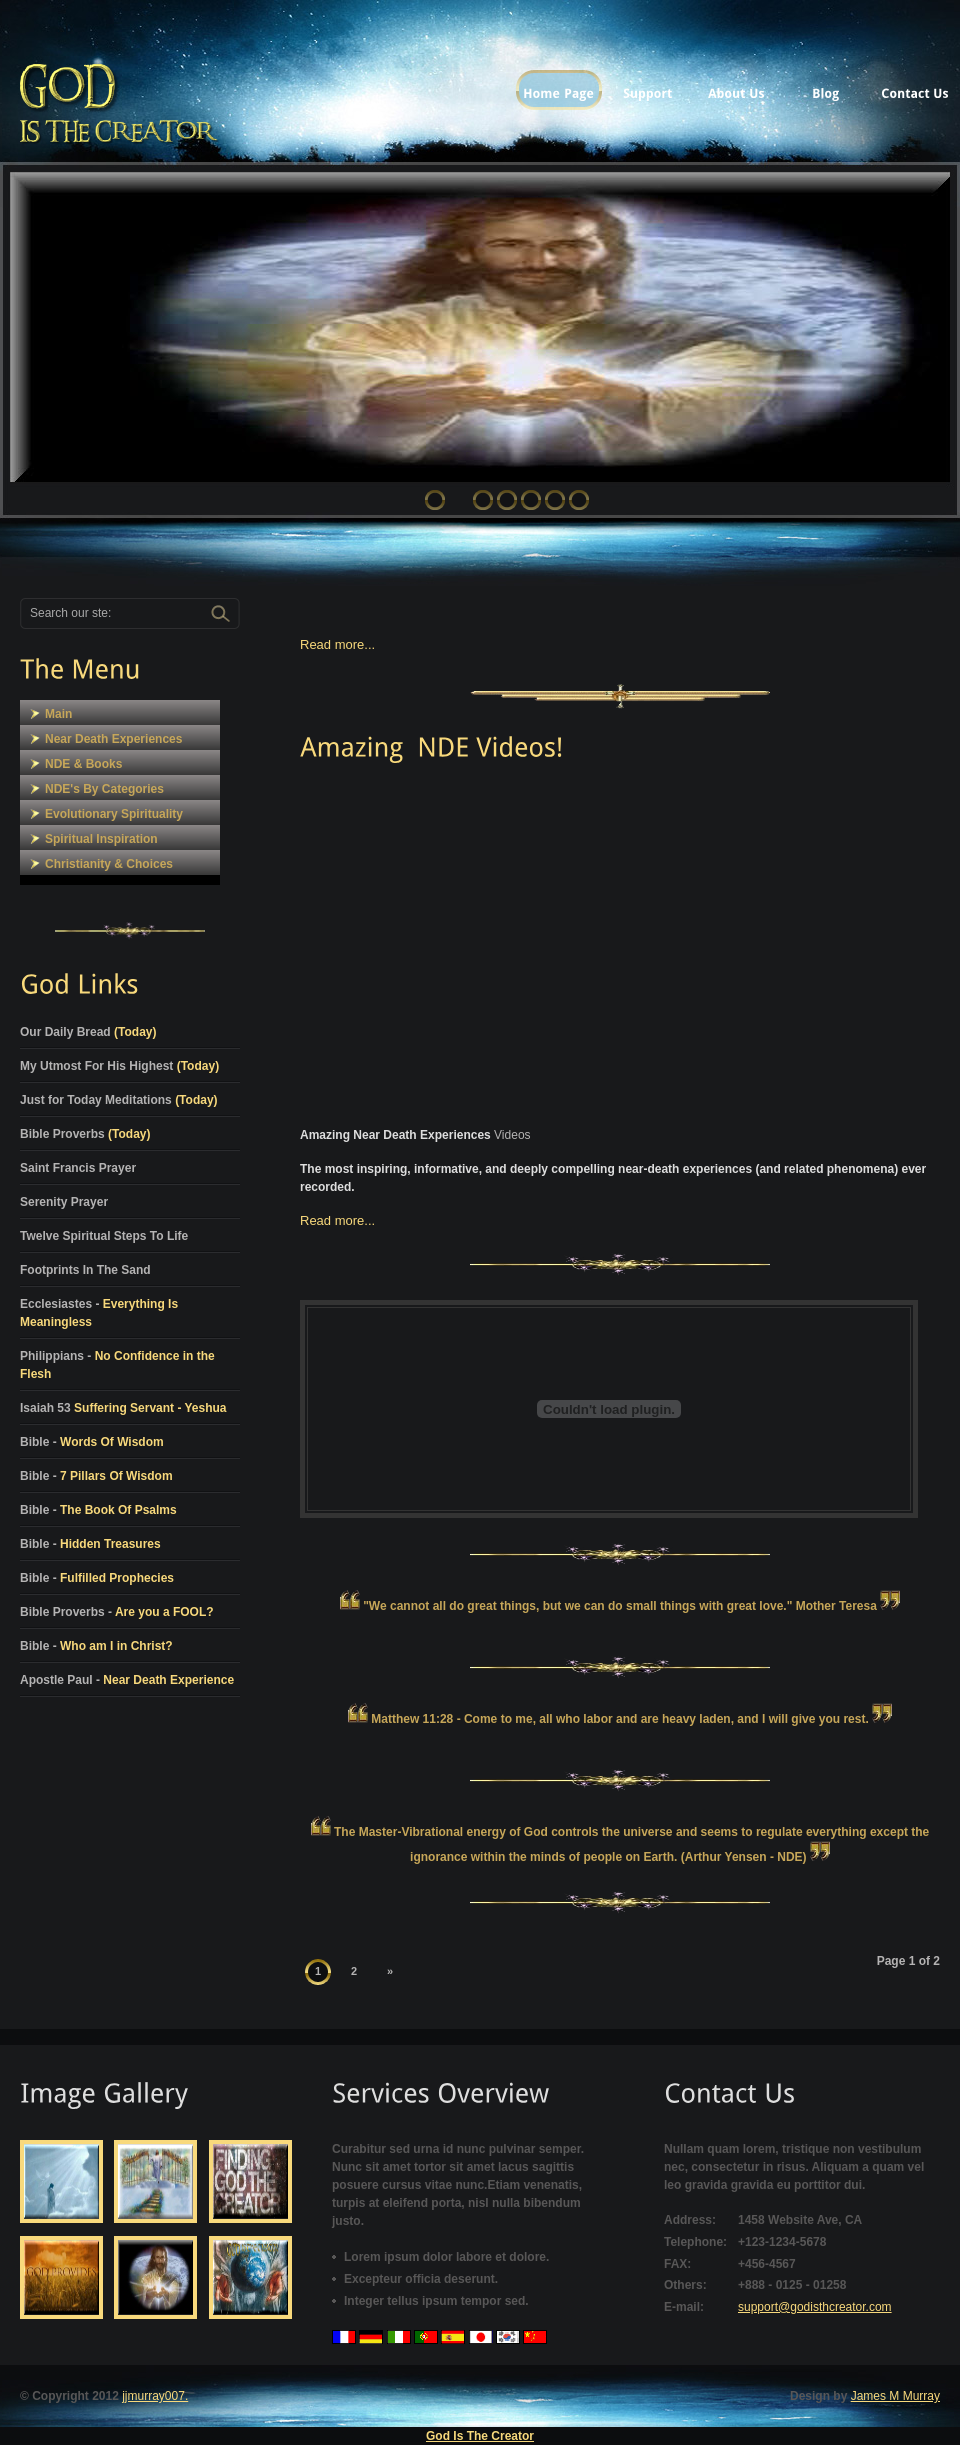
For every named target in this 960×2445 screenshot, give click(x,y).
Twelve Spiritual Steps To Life (104, 1236)
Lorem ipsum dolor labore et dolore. (446, 2257)
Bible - (92, 1442)
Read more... (337, 644)
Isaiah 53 (123, 1408)
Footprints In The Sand (85, 1270)
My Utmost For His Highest (119, 1066)
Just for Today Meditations (119, 1100)
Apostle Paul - (127, 1680)
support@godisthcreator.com (815, 2307)
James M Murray (895, 2396)
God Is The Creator (480, 2436)
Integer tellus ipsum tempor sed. (436, 2301)
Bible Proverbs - (117, 1612)
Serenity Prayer (64, 1202)
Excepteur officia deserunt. (421, 2279)
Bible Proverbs (85, 1134)
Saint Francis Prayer (78, 1168)
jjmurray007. (155, 2396)
